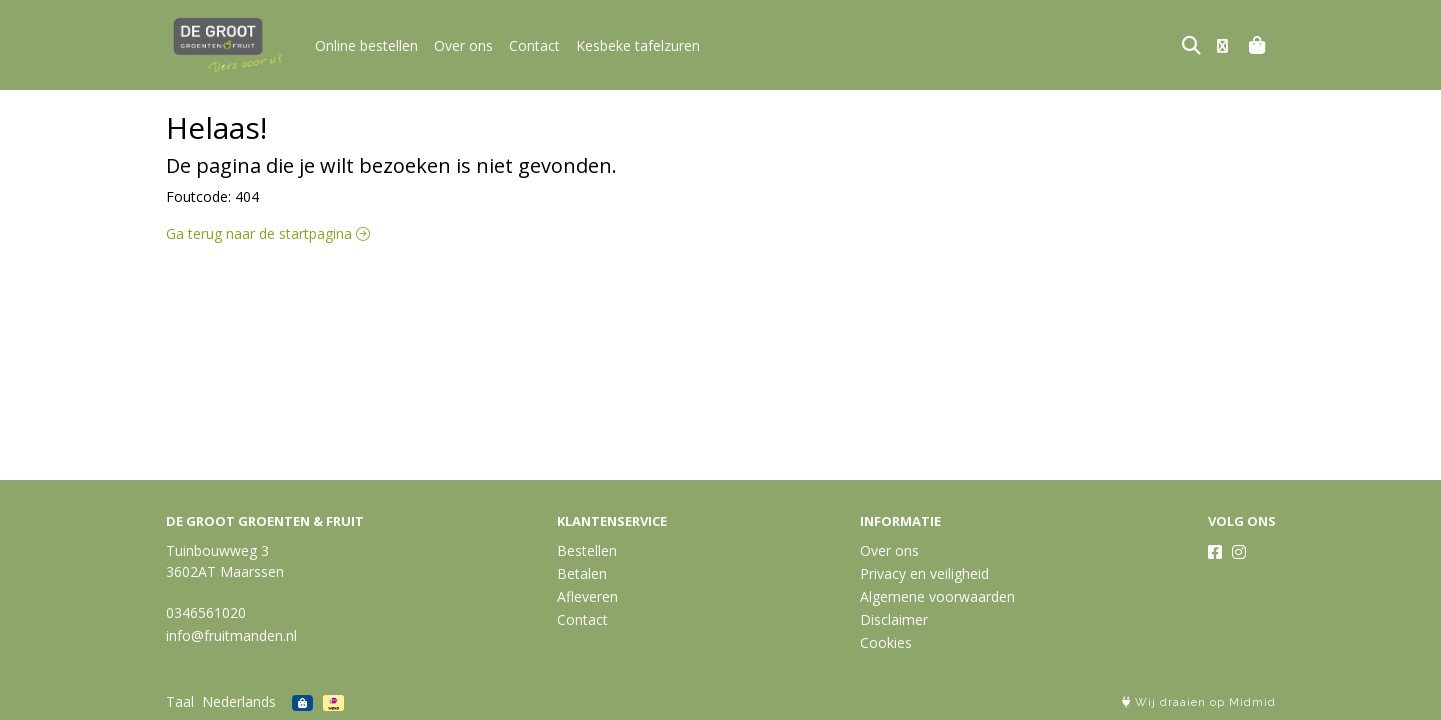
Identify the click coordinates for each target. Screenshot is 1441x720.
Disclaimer (894, 619)
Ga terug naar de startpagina (268, 233)
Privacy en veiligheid (924, 573)
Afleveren (587, 596)
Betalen (582, 573)
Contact (534, 45)
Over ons (463, 45)
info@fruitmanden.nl (231, 635)
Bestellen (587, 550)
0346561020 (206, 612)
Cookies (886, 642)
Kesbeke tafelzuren (638, 45)
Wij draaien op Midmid (1199, 702)
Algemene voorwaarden (937, 596)
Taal (180, 701)
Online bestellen (366, 45)
